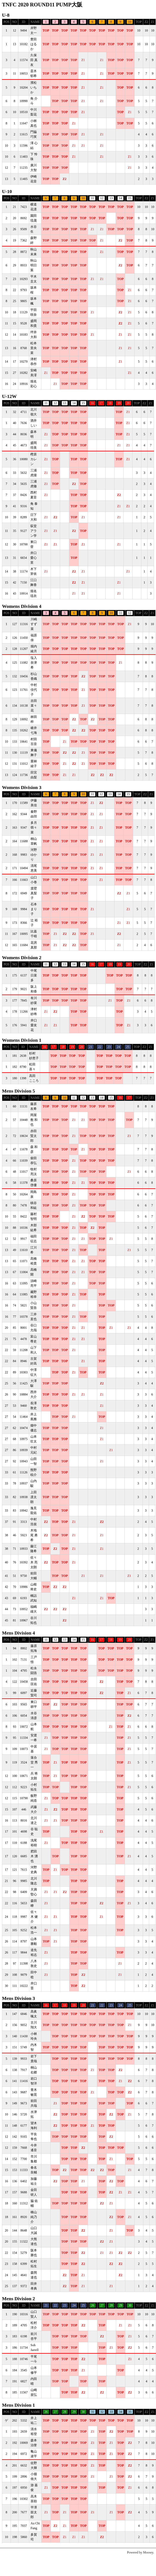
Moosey (148, 2552)
